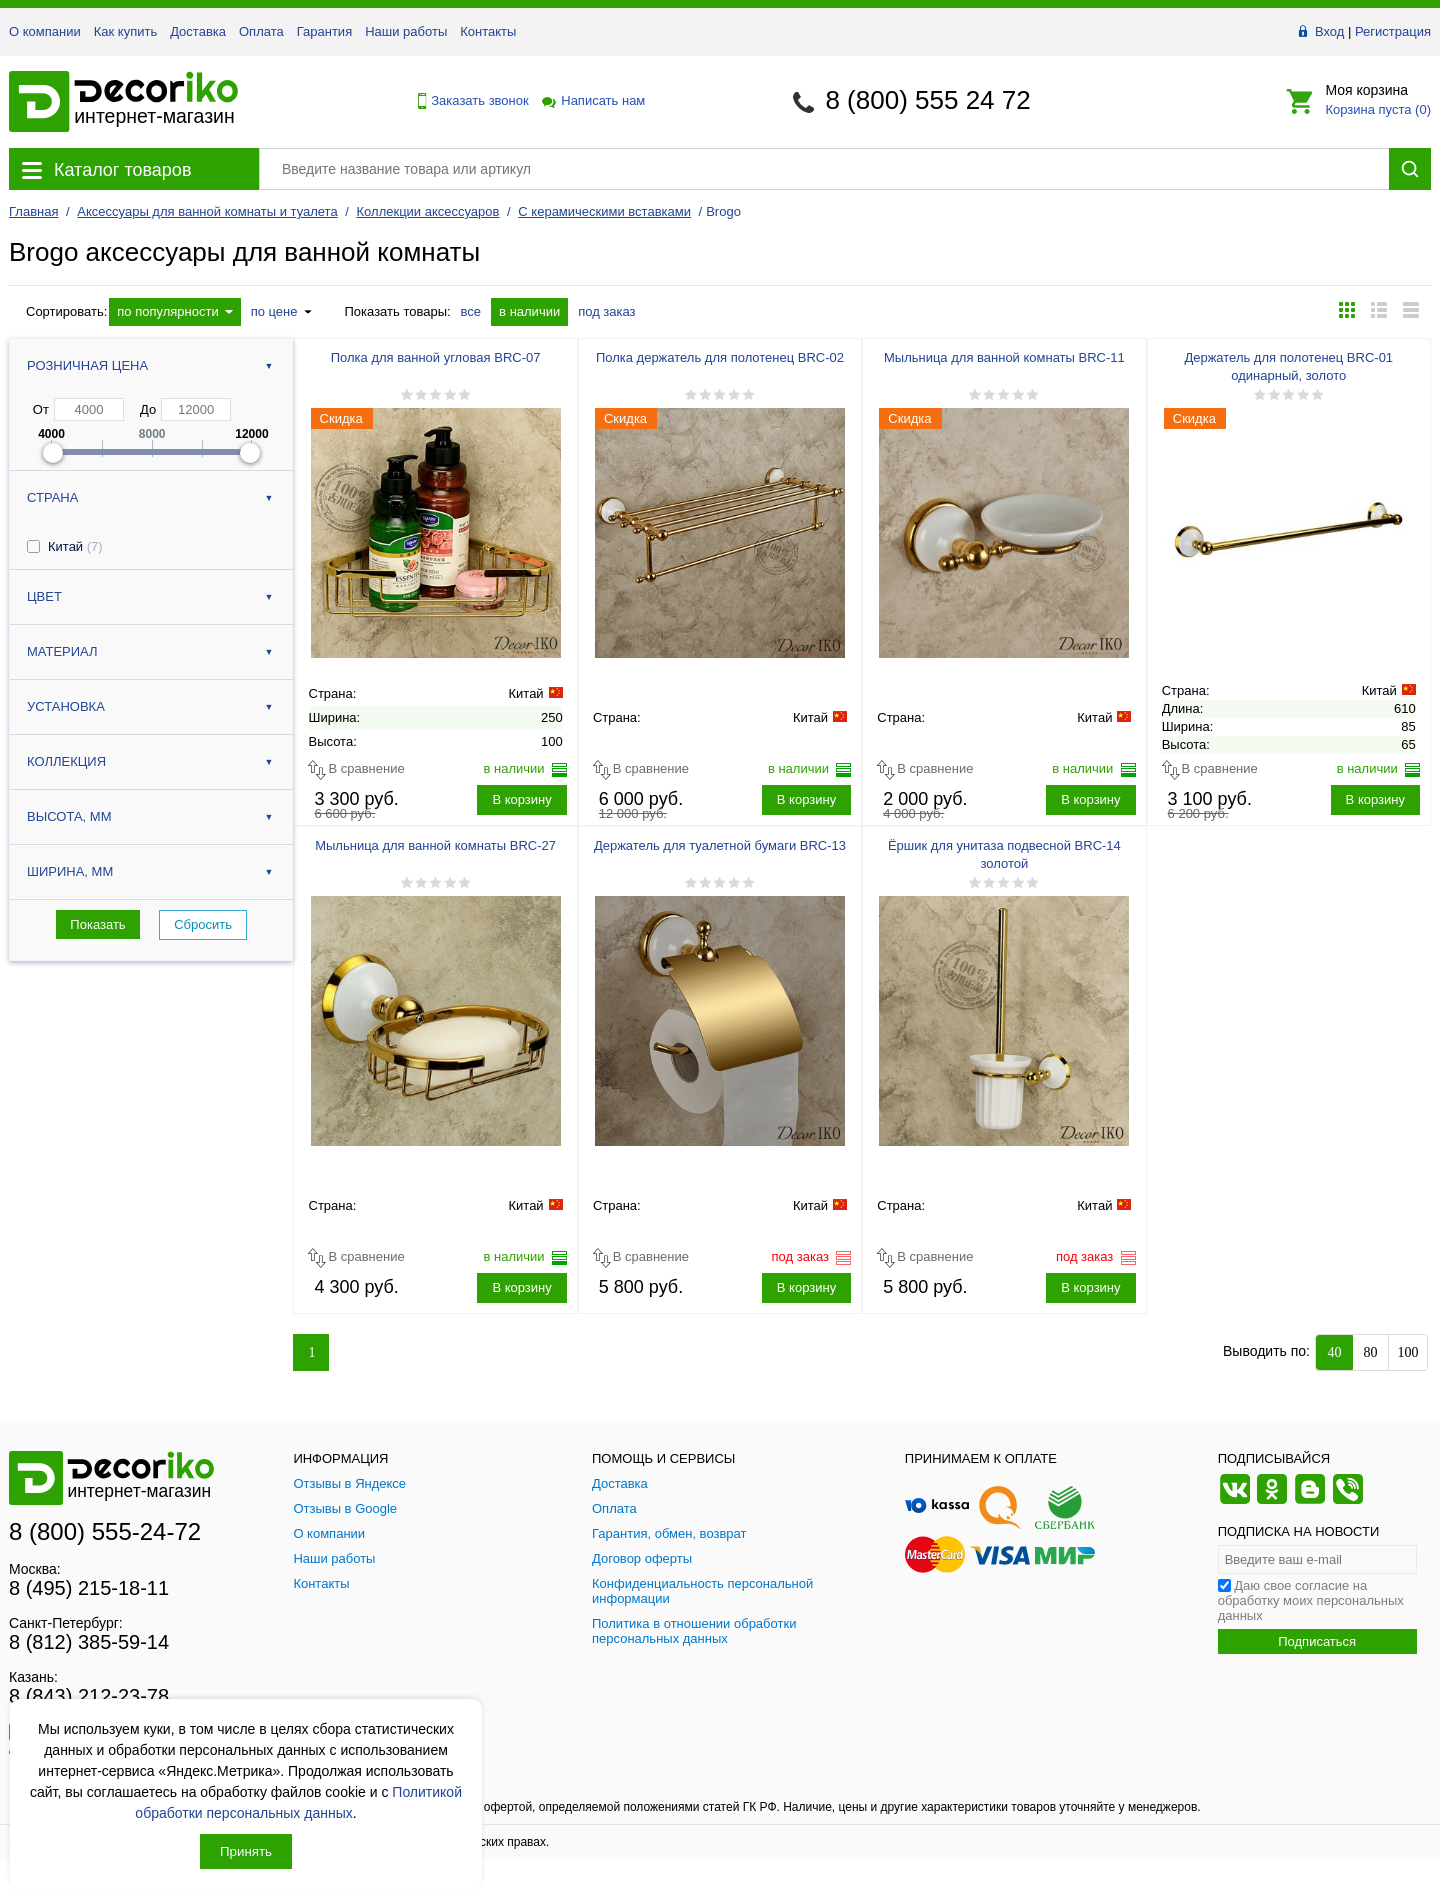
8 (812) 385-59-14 (89, 1642)
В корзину (521, 799)
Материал (62, 651)
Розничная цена (87, 365)
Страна (52, 497)
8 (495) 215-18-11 (89, 1588)
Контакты (488, 31)
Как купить (125, 31)
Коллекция (66, 761)
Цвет (44, 596)
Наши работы (406, 31)
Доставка (198, 31)
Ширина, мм (70, 871)
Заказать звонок (468, 101)
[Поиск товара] (824, 169)
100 (1408, 1352)
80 (1371, 1352)
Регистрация (1393, 31)
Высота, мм (69, 816)
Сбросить (203, 924)
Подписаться (1317, 1641)
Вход (1329, 31)
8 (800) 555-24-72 (105, 1531)
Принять (246, 1851)
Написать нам (592, 100)
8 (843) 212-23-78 (89, 1696)
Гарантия (324, 31)
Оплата (261, 31)
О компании (45, 31)
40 (1335, 1352)
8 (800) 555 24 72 (927, 100)
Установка (66, 706)
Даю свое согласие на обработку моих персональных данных (1311, 1600)
